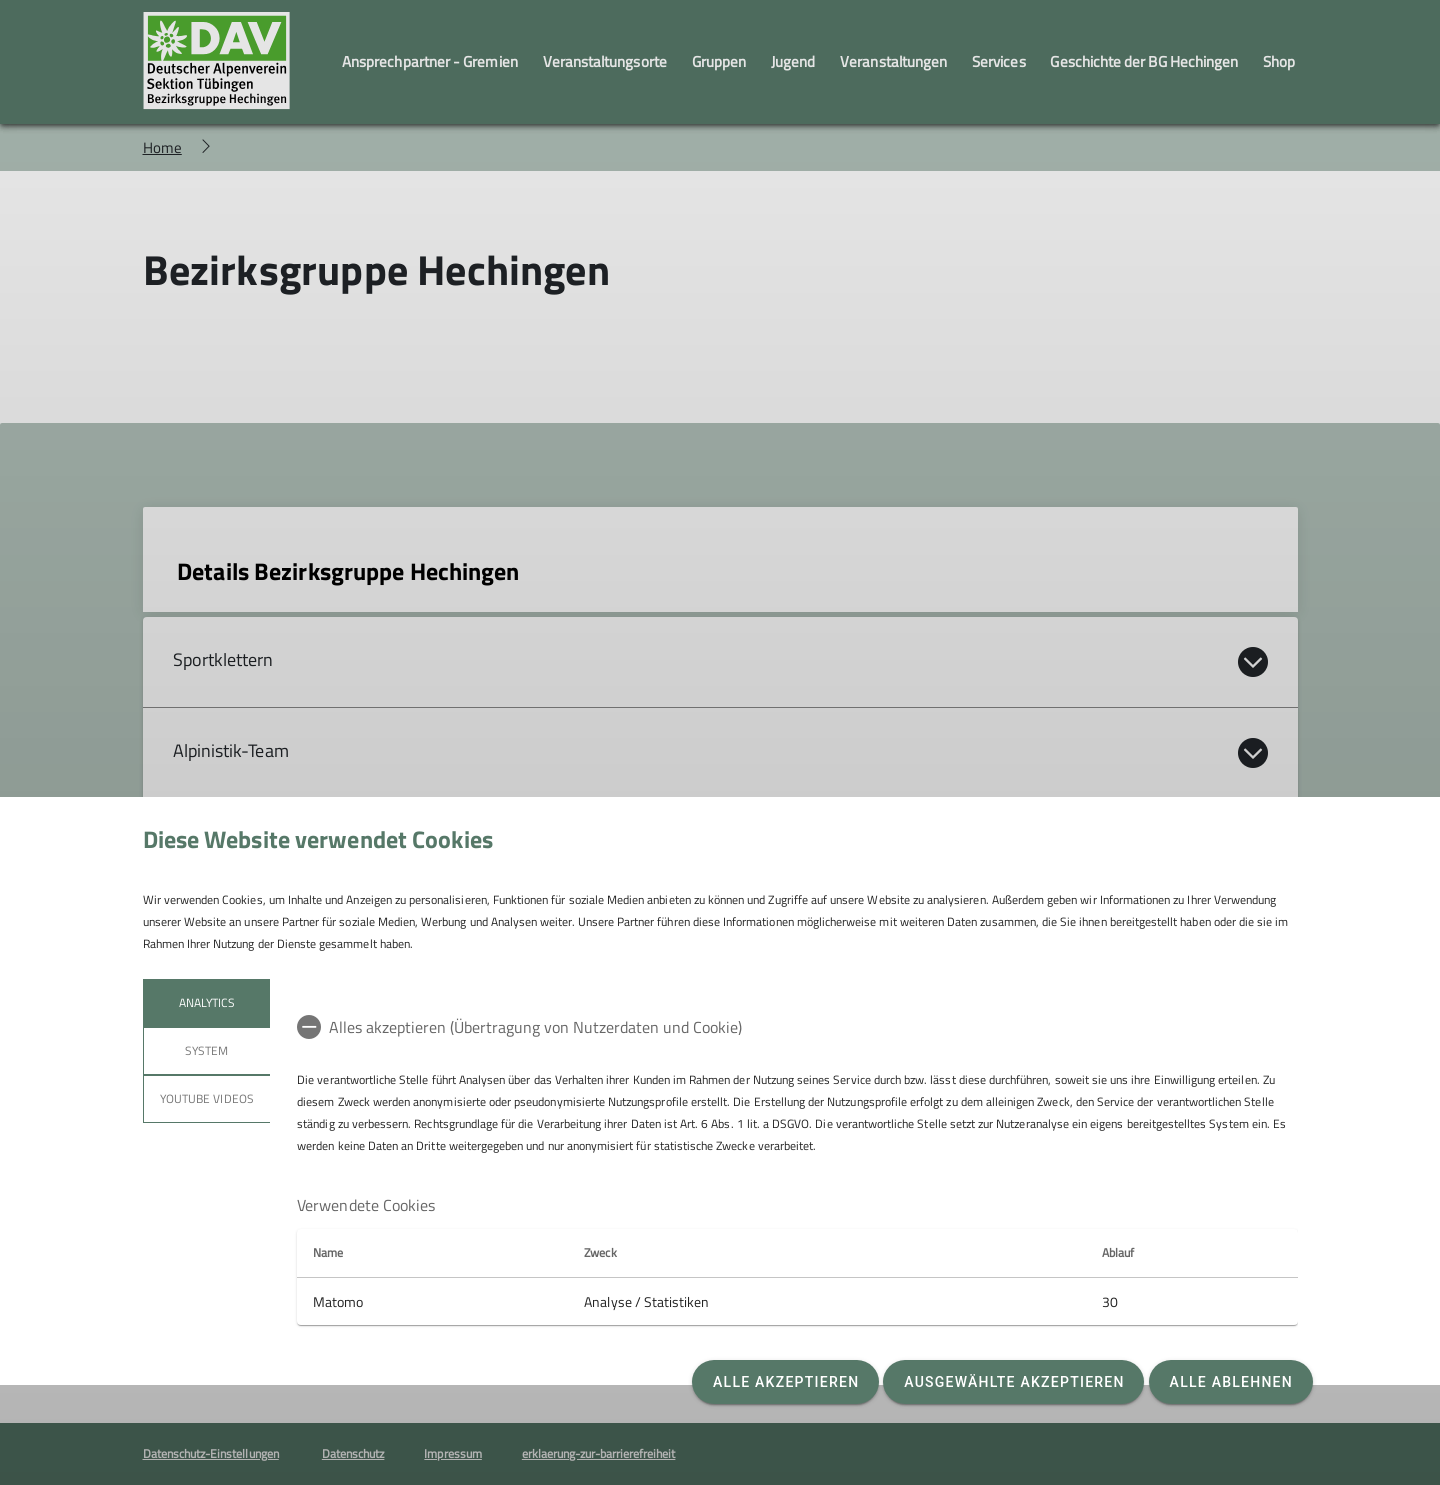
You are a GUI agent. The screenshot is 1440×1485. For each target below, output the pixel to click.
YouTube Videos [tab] (207, 1098)
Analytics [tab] (206, 1002)
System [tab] (206, 1050)
